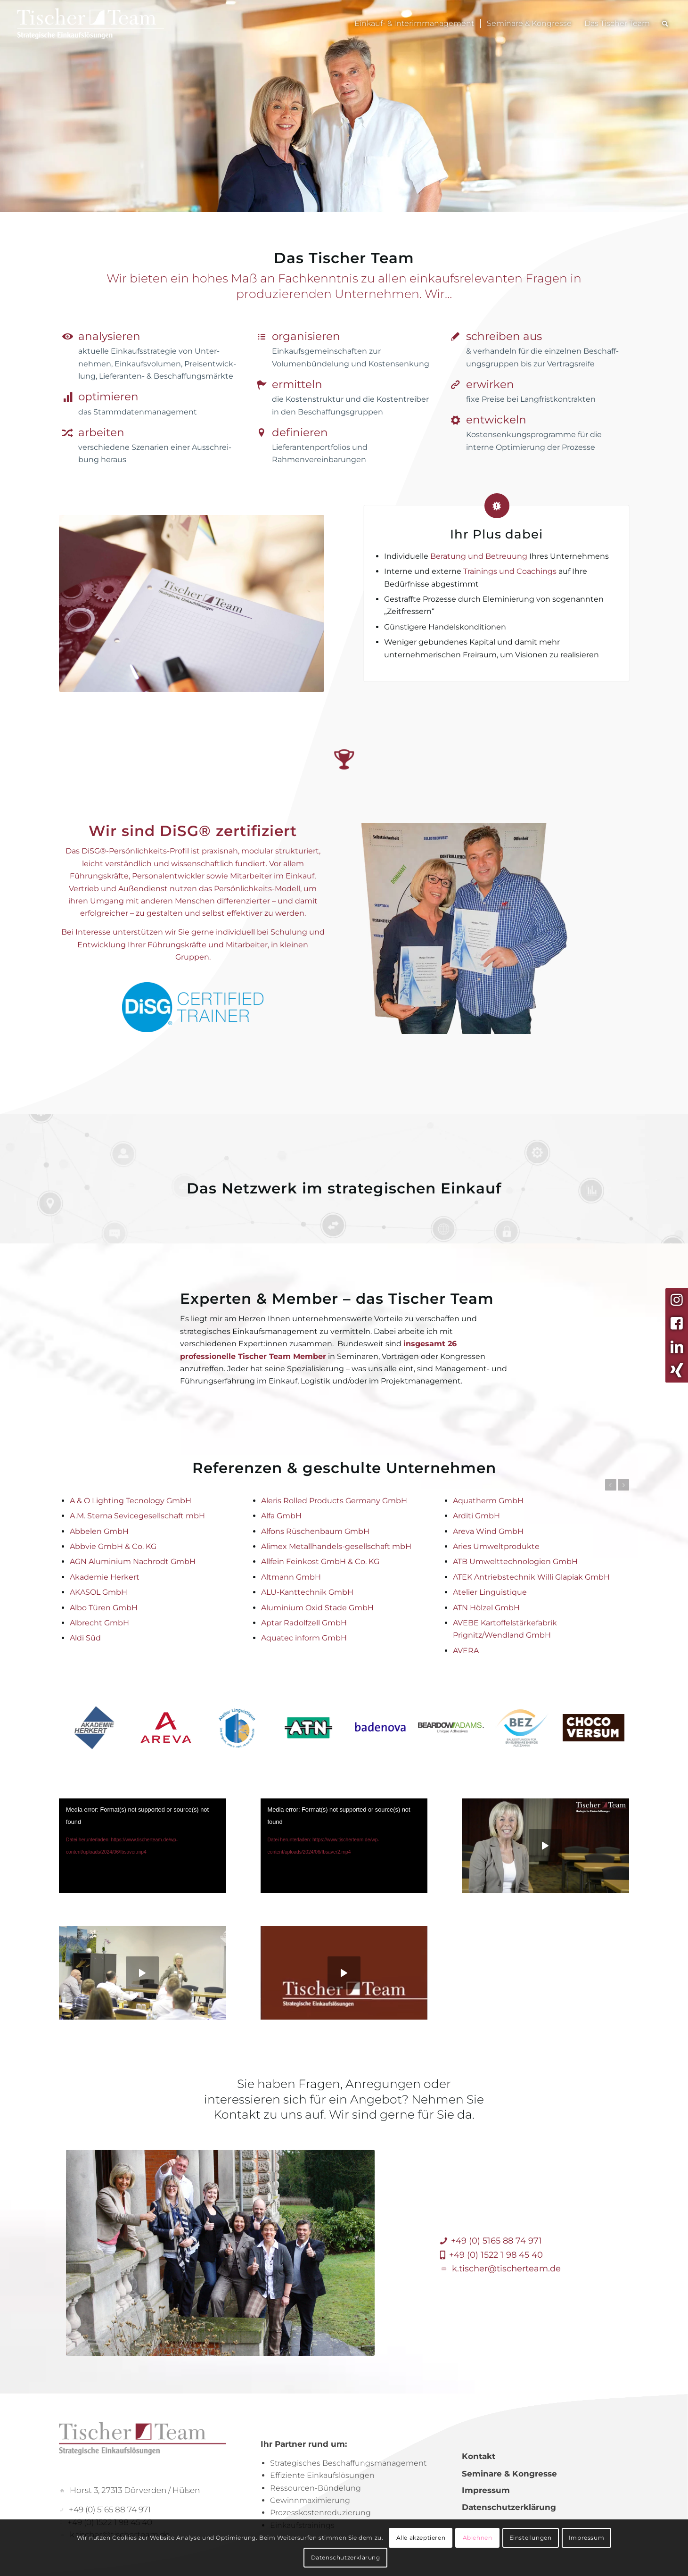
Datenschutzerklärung (509, 2507)
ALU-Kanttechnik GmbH (307, 1592)
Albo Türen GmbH (104, 1607)
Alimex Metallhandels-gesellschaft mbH (336, 1546)
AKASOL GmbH (98, 1592)
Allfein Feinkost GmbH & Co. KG (320, 1561)
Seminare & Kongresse (509, 2473)
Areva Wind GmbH (488, 1531)
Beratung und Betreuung (478, 556)
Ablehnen (477, 2537)
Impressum (486, 2490)
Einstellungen (530, 2537)
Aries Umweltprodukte (496, 1546)
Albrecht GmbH (99, 1622)
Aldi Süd (85, 1637)
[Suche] (665, 23)
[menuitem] (414, 23)
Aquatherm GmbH (488, 1500)
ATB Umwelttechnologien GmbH (515, 1561)
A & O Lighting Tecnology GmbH (130, 1500)
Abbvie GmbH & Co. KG (113, 1546)
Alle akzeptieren (421, 2537)
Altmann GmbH (291, 1577)
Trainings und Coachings (510, 571)
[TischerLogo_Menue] (109, 23)
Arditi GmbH (476, 1515)
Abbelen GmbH (99, 1531)
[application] (142, 1845)
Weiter (623, 1485)
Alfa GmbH (281, 1515)
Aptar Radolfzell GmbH (304, 1622)
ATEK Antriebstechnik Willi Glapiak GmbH (531, 1577)
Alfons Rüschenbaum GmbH (315, 1531)
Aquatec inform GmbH (304, 1637)
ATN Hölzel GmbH (486, 1607)
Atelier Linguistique (490, 1592)
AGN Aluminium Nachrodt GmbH (133, 1561)
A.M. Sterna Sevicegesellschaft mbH (137, 1515)
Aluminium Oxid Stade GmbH (317, 1607)
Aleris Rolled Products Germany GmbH (334, 1500)
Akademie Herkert (104, 1577)
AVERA (466, 1650)
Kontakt (478, 2456)
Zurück (610, 1485)
